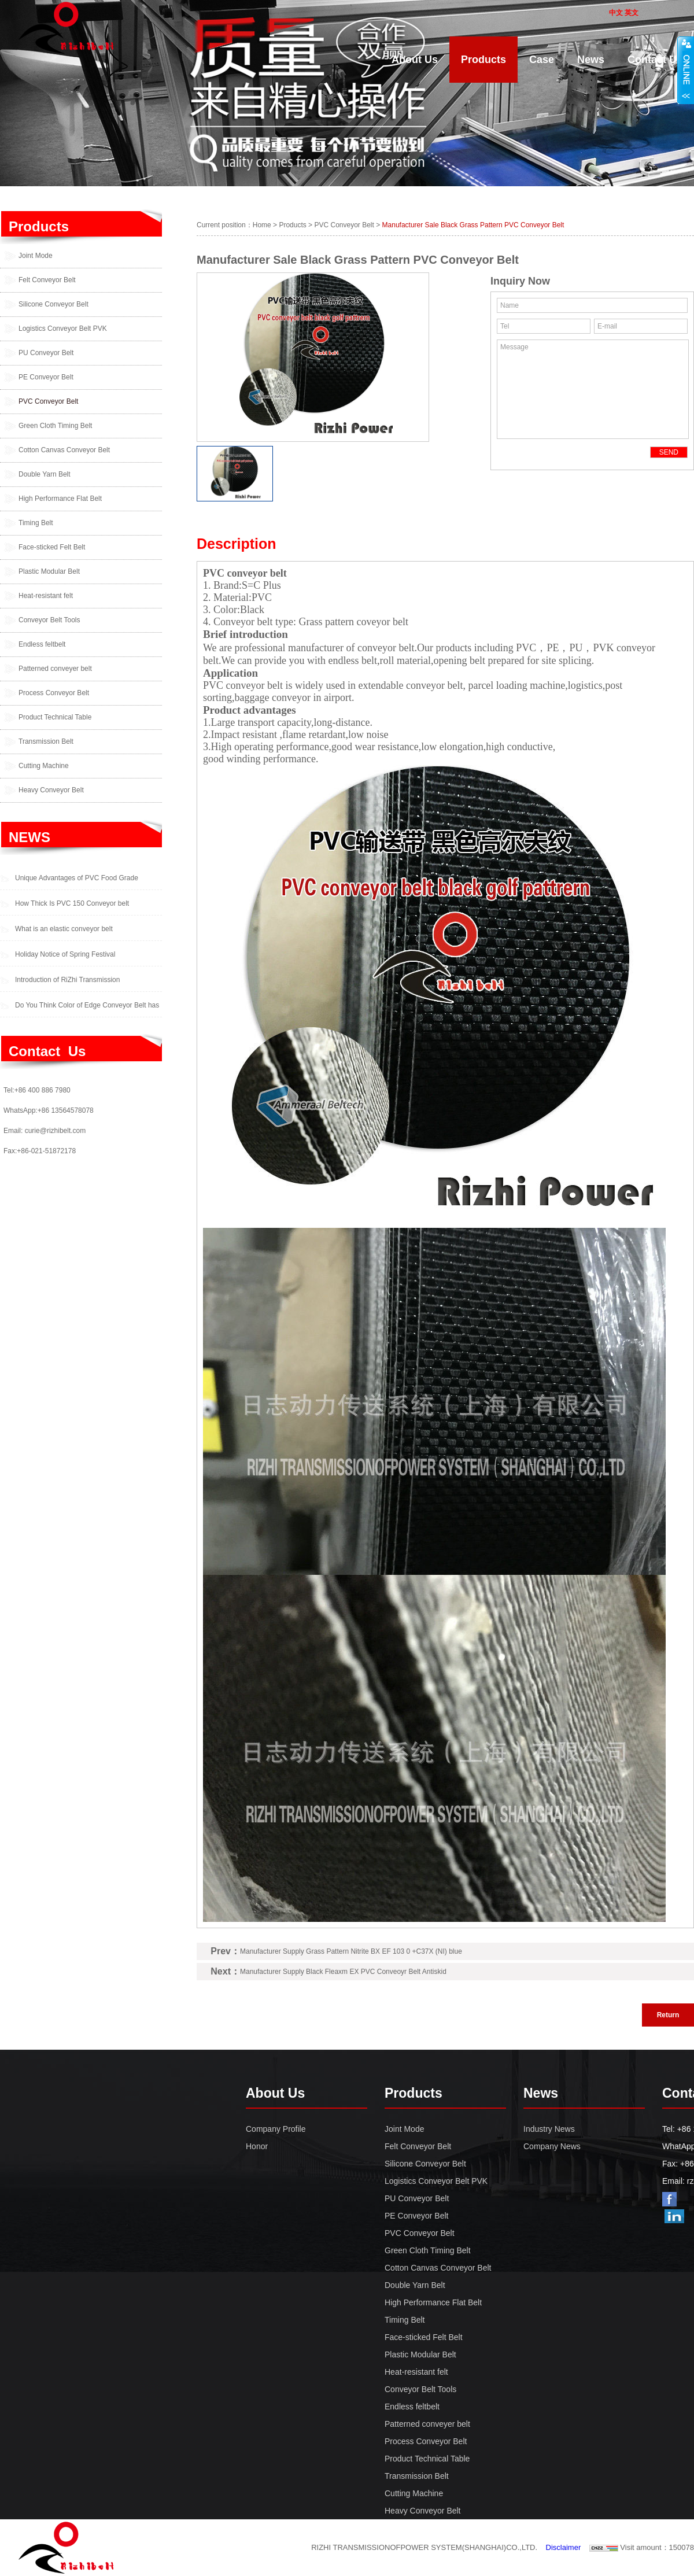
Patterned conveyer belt (55, 669)
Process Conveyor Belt (54, 693)
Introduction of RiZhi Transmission (67, 980)
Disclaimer (563, 2547)
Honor (257, 2146)
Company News (552, 2146)
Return (668, 2015)
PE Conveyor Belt (46, 377)
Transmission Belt (46, 741)
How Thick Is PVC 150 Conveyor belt (72, 903)
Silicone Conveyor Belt (53, 304)
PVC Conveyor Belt (48, 401)
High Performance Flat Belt (60, 498)
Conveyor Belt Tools (49, 620)
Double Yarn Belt (45, 474)
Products (39, 226)
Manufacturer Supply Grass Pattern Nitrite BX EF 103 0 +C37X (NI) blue (351, 1951)
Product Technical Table (55, 717)
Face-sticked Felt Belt (52, 547)
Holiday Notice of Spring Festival (65, 954)
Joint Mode (36, 256)
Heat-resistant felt (46, 596)
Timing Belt (36, 523)
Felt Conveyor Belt (47, 280)
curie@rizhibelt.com (55, 1131)
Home (262, 225)
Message (593, 389)
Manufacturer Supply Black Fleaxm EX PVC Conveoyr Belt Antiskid (343, 1972)
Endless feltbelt (42, 644)
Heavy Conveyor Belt (51, 790)
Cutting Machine (44, 766)
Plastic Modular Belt (49, 571)
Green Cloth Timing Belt (55, 426)
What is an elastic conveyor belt (64, 929)
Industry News (549, 2129)
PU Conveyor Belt (46, 353)
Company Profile (276, 2129)
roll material (404, 660)
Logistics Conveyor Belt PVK (63, 328)
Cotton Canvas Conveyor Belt (64, 450)
